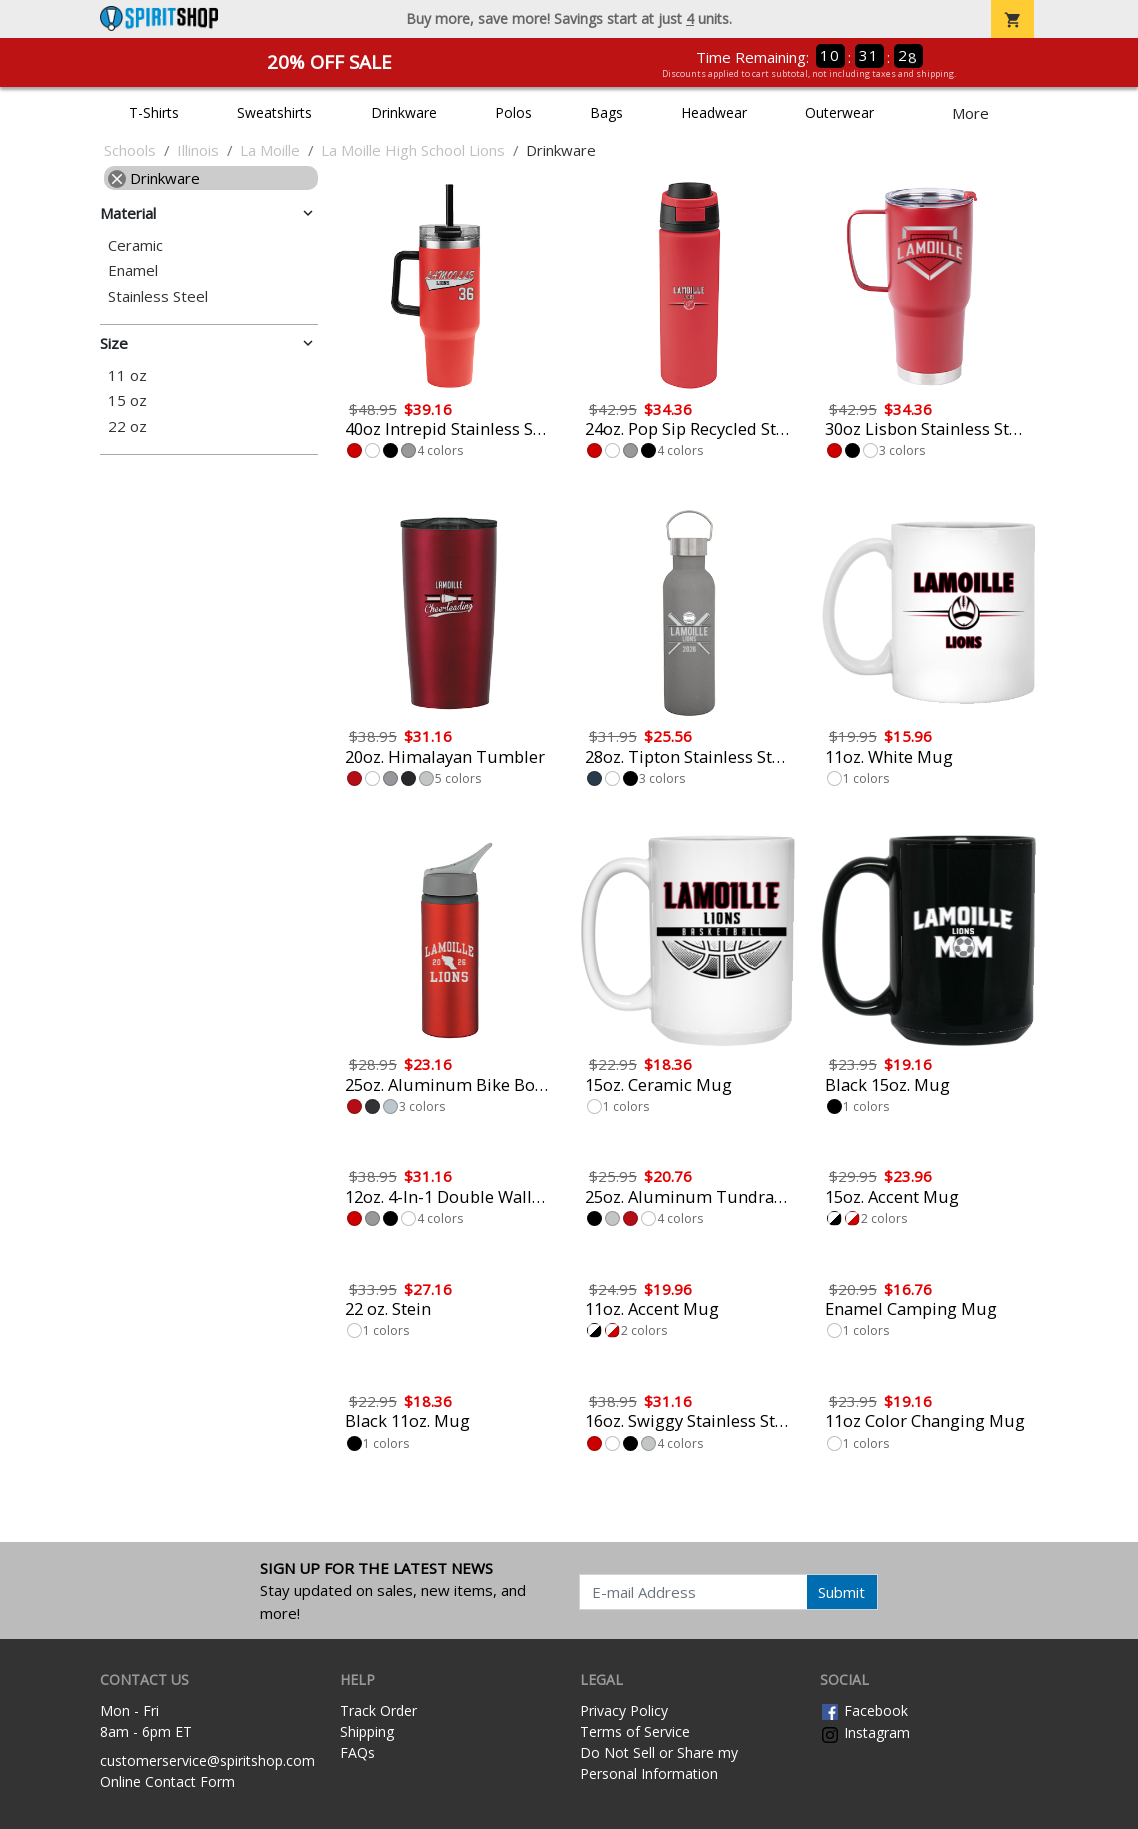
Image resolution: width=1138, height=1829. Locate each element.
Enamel (133, 270)
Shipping (367, 1731)
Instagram (865, 1732)
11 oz (127, 375)
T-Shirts (154, 112)
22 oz (127, 426)
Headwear (714, 112)
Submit (841, 1592)
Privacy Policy (624, 1710)
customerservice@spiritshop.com (207, 1760)
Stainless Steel (158, 296)
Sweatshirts (274, 112)
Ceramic (135, 245)
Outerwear (839, 112)
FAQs (357, 1752)
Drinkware (404, 112)
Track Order (378, 1710)
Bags (606, 112)
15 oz (127, 400)
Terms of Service (635, 1731)
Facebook (864, 1710)
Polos (513, 112)
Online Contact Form (167, 1781)
